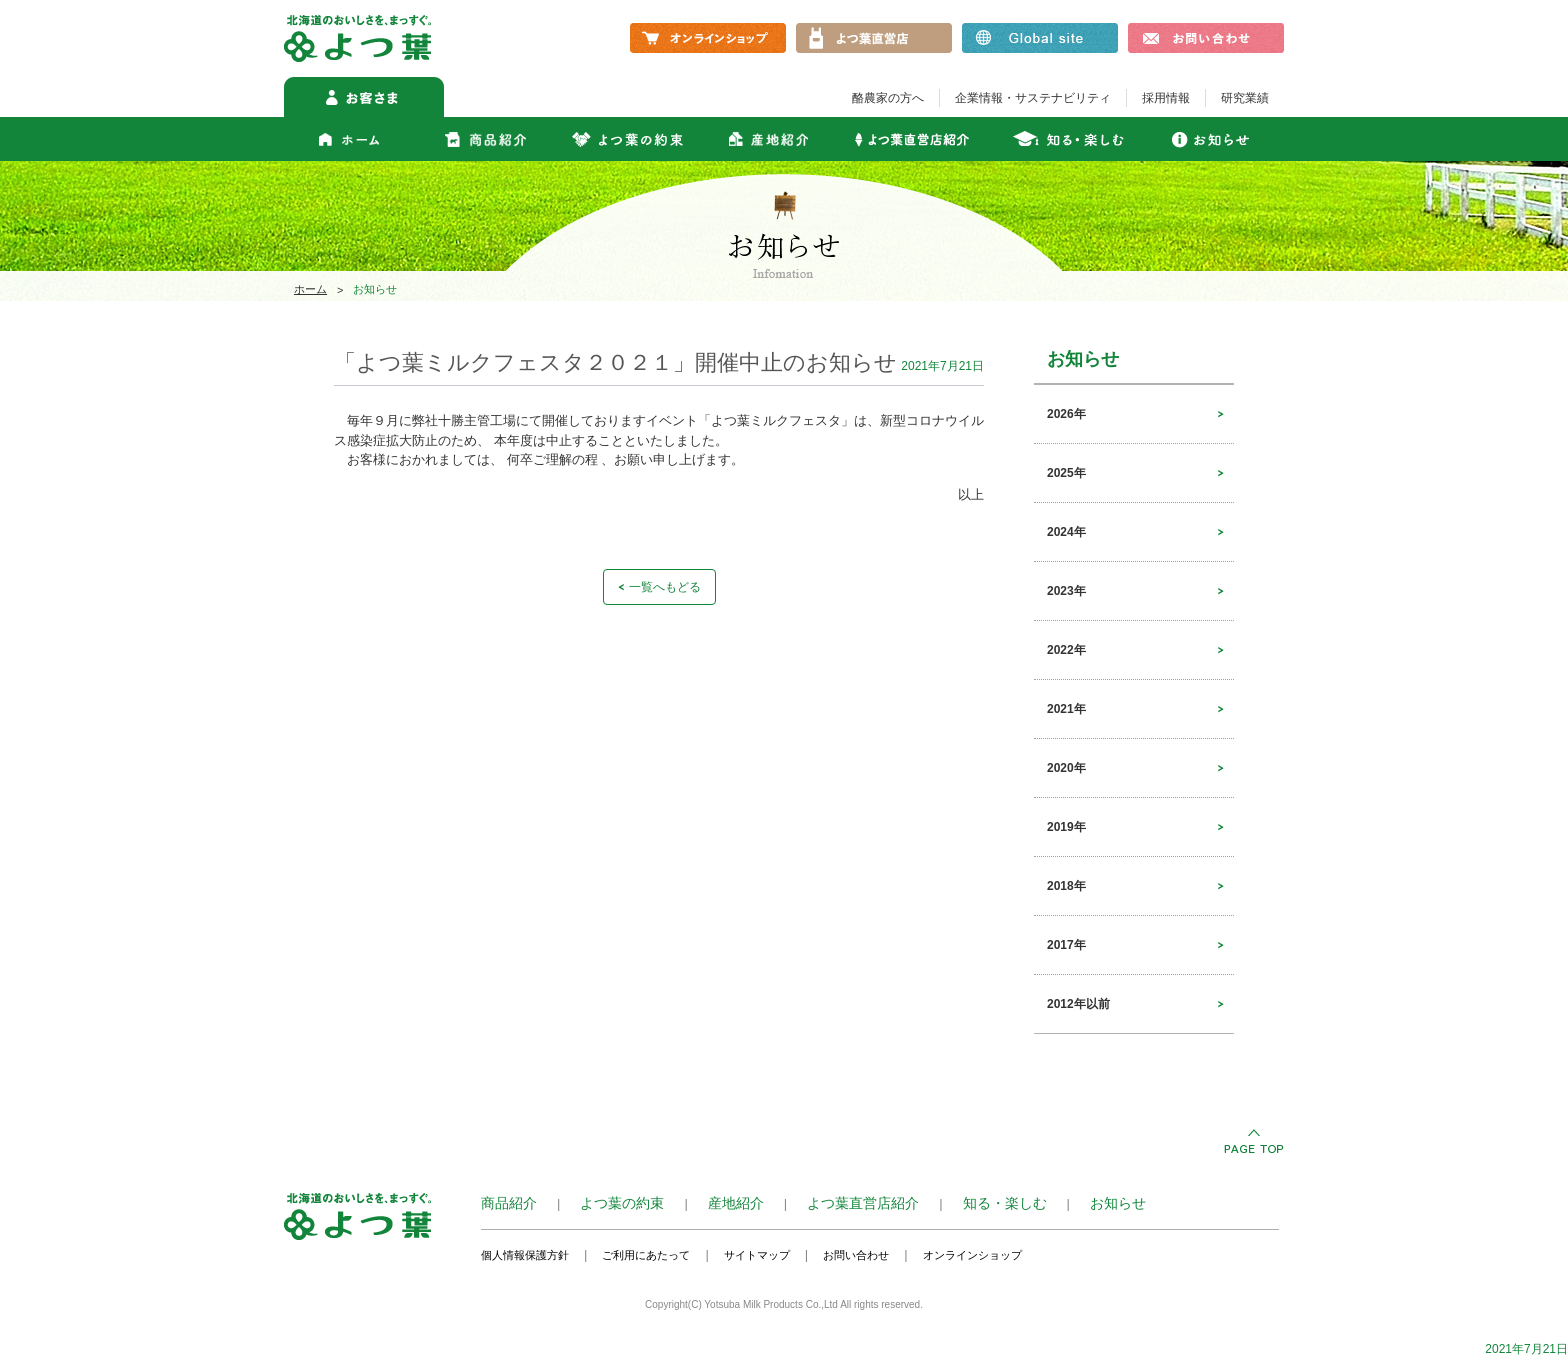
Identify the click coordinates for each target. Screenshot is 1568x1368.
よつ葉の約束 (622, 1203)
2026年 (1066, 414)
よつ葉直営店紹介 (863, 1203)
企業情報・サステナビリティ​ (1033, 98)
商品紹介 (509, 1203)
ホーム (310, 289)
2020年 (1066, 768)
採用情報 (1166, 98)
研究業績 (1245, 98)
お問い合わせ (856, 1255)
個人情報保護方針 (525, 1255)
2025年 (1066, 473)
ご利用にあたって (646, 1255)
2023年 (1066, 591)
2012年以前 (1078, 1004)
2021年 (1066, 709)
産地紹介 (736, 1203)
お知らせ (1118, 1203)
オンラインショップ (972, 1255)
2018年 (1066, 886)
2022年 (1066, 650)
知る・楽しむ (1005, 1203)
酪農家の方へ (888, 98)
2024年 (1066, 532)
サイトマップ (757, 1255)
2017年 (1066, 945)
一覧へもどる (665, 587)
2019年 (1066, 827)
